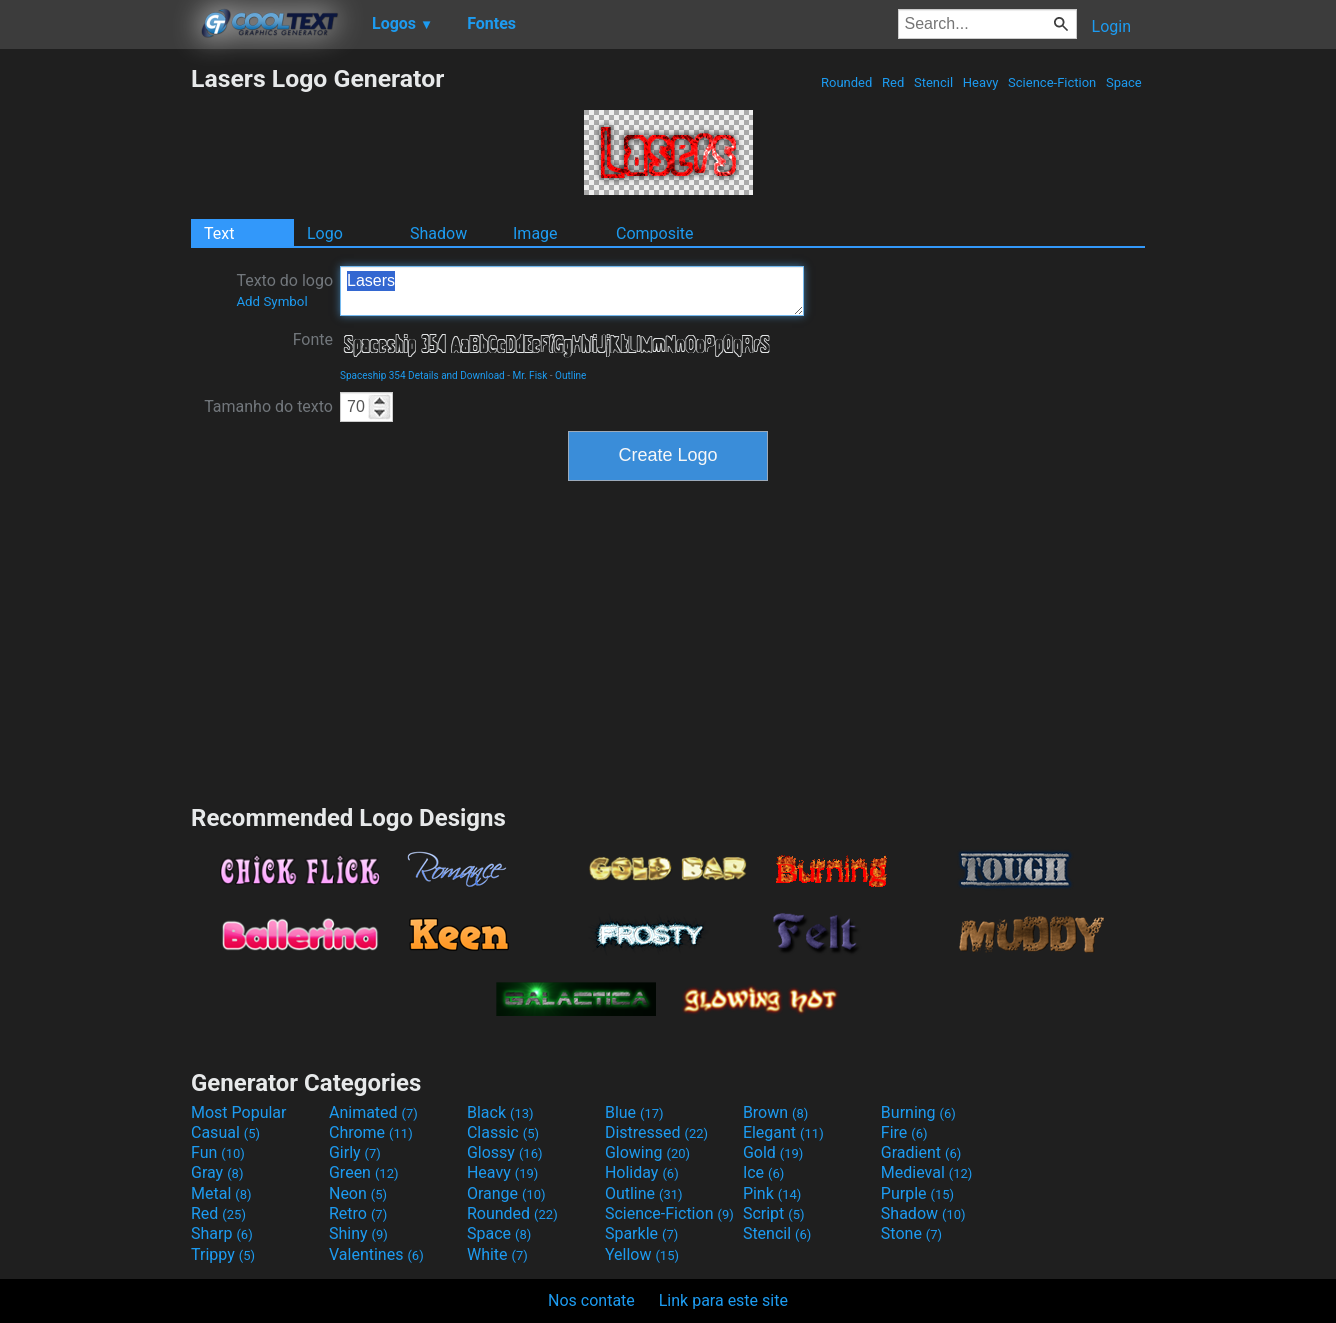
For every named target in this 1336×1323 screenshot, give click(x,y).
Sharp (222, 1233)
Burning (918, 1112)
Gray (217, 1172)
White (497, 1254)
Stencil (934, 82)
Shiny (358, 1233)
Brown (775, 1112)
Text (219, 233)
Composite (655, 233)
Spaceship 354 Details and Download (422, 375)
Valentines (376, 1254)
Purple (917, 1193)
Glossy (505, 1152)
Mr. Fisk (529, 375)
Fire (904, 1132)
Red (893, 82)
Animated (373, 1112)
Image (535, 233)
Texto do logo (284, 290)
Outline (570, 375)
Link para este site (723, 1300)
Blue (634, 1112)
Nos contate (591, 1300)
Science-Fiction (1052, 82)
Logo (325, 233)
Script (774, 1213)
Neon (358, 1193)
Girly (355, 1152)
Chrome (371, 1132)
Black (500, 1112)
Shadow (438, 233)
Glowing (647, 1152)
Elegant (783, 1132)
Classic (503, 1132)
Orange (506, 1193)
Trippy (223, 1254)
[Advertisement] (95, 364)
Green (364, 1172)
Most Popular (239, 1112)
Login (1111, 26)
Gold (773, 1152)
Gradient (921, 1152)
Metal (221, 1193)
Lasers (572, 291)
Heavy (981, 82)
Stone (911, 1233)
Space (1124, 82)
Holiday (642, 1172)
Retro (358, 1213)
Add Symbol (271, 301)
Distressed (656, 1132)
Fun (218, 1152)
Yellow (642, 1254)
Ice (763, 1172)
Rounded (847, 82)
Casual (225, 1132)
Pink (772, 1193)
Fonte (313, 339)
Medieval (927, 1172)
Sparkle (641, 1233)
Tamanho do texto (268, 406)
